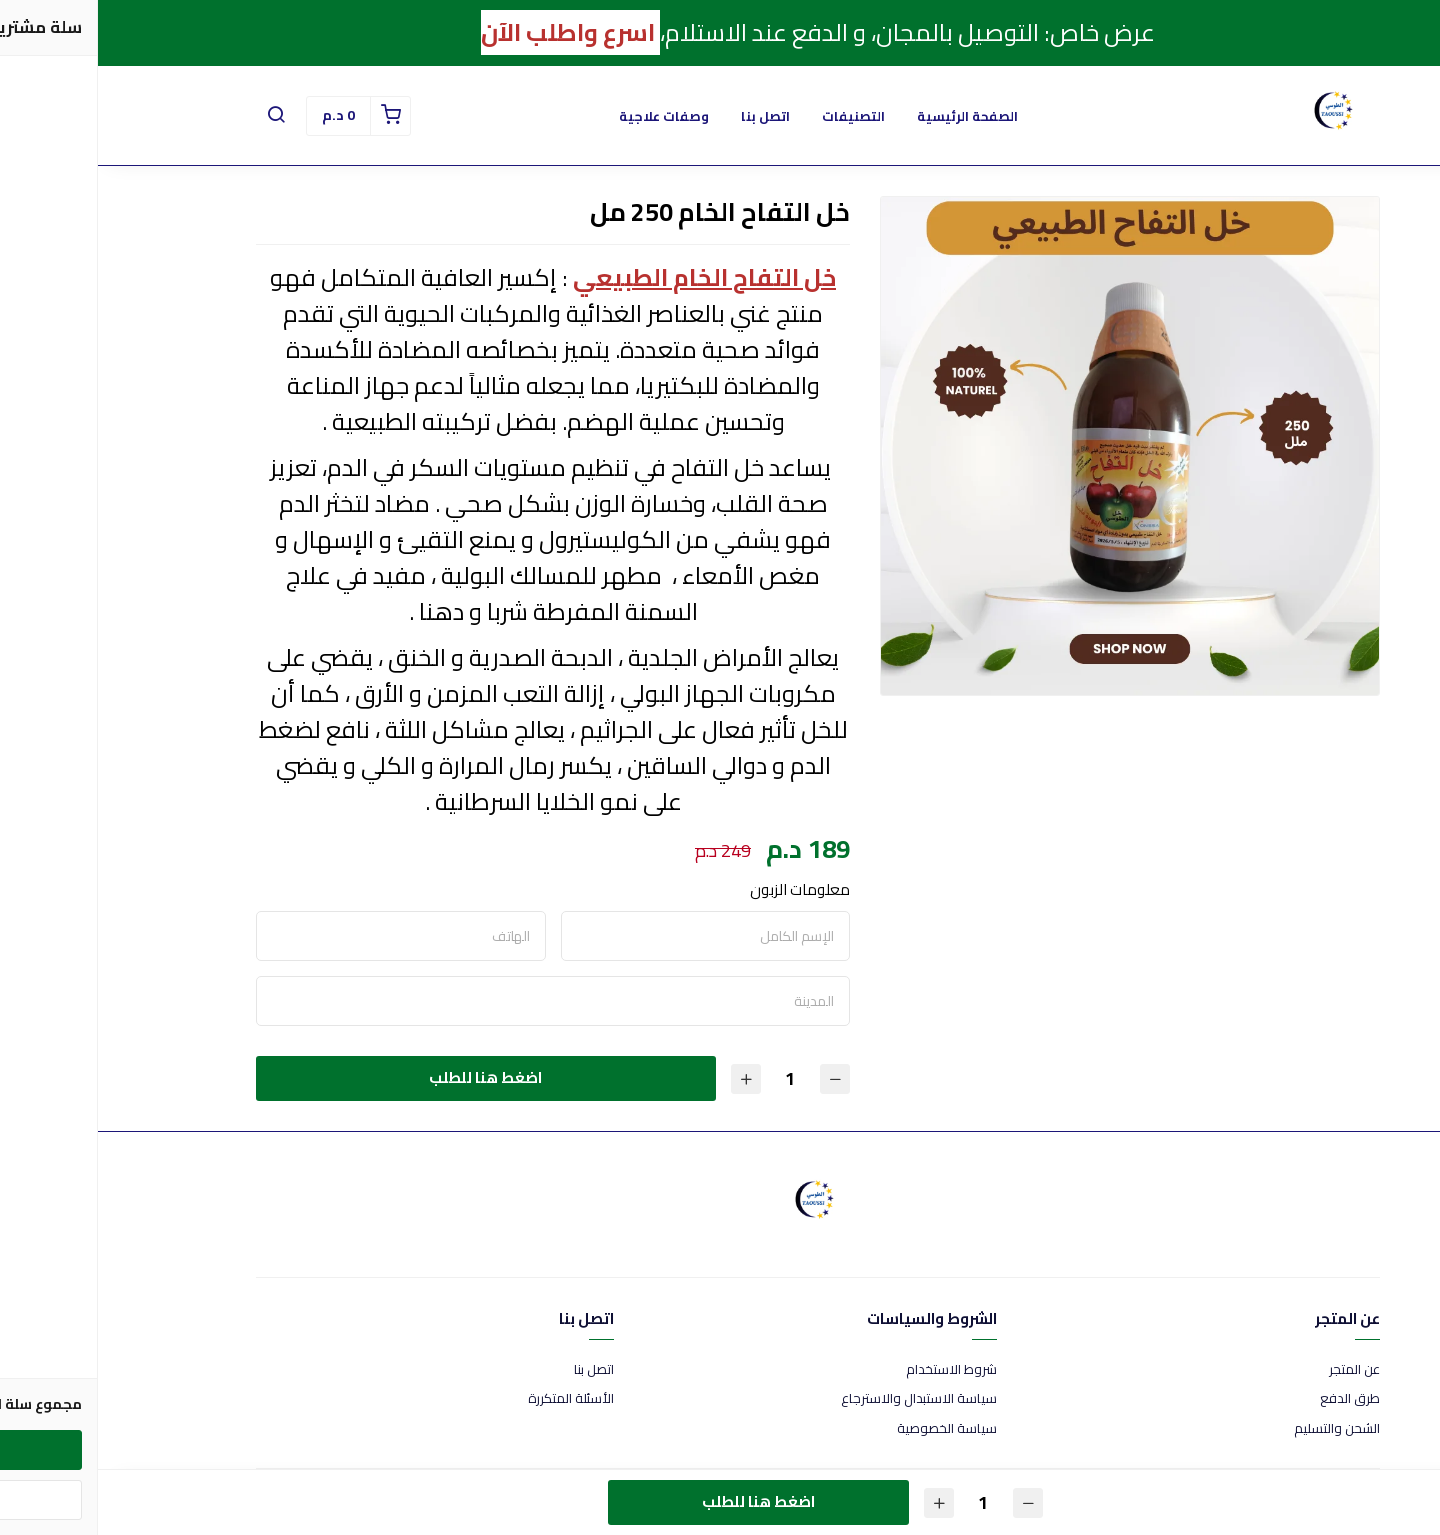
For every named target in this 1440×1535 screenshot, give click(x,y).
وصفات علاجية (566, 116)
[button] (178, 116)
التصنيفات (755, 116)
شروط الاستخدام (853, 1370)
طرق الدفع (1252, 1399)
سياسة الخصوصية (849, 1429)
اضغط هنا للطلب (387, 1077)
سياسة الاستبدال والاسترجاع (821, 1399)
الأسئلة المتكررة (473, 1399)
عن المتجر (1256, 1370)
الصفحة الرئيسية (869, 116)
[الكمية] (692, 1078)
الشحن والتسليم (1239, 1429)
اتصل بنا (667, 116)
